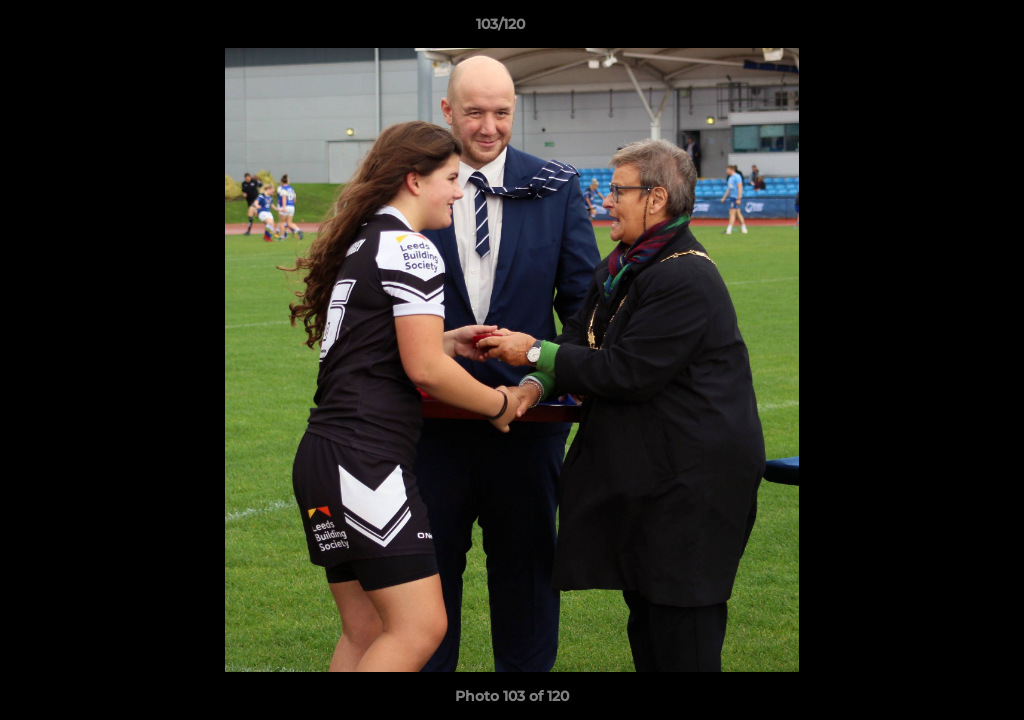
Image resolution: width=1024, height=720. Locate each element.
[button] (940, 29)
